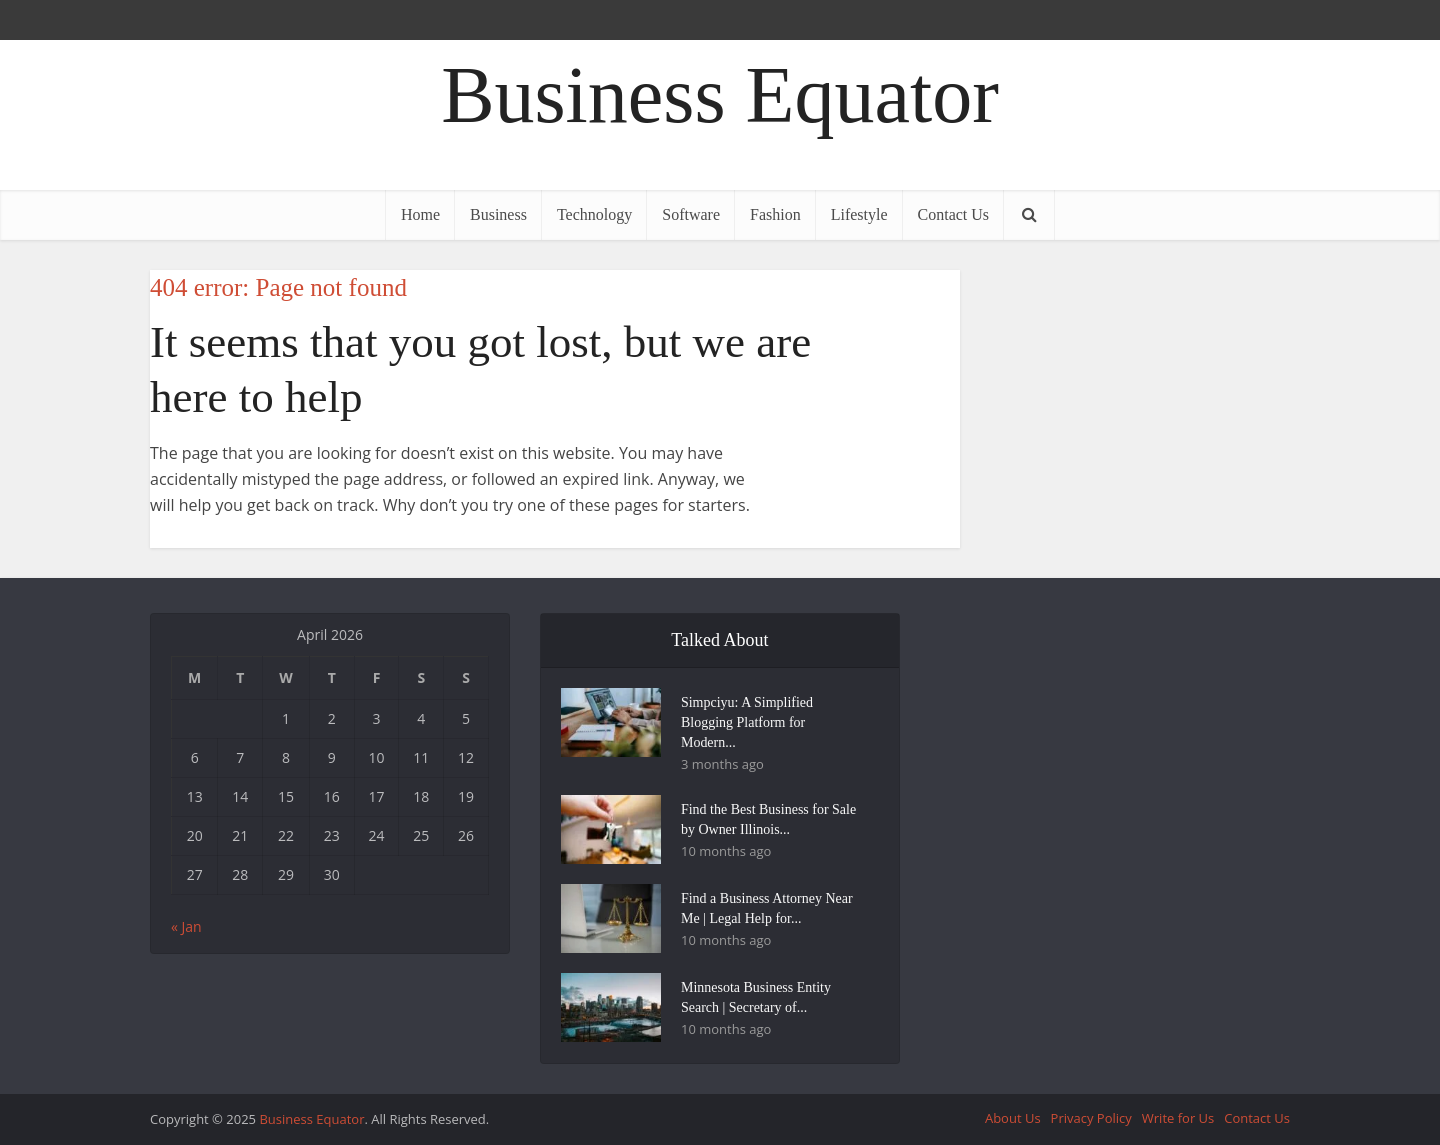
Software (691, 214)
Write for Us (1178, 1118)
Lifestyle (859, 214)
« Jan (186, 926)
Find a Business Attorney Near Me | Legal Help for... (767, 908)
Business (498, 214)
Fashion (775, 214)
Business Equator (720, 95)
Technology (594, 214)
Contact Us (954, 214)
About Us (1013, 1118)
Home (420, 214)
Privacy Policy (1091, 1118)
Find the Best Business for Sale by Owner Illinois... (768, 819)
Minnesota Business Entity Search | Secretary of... (756, 997)
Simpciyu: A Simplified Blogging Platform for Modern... (747, 722)
